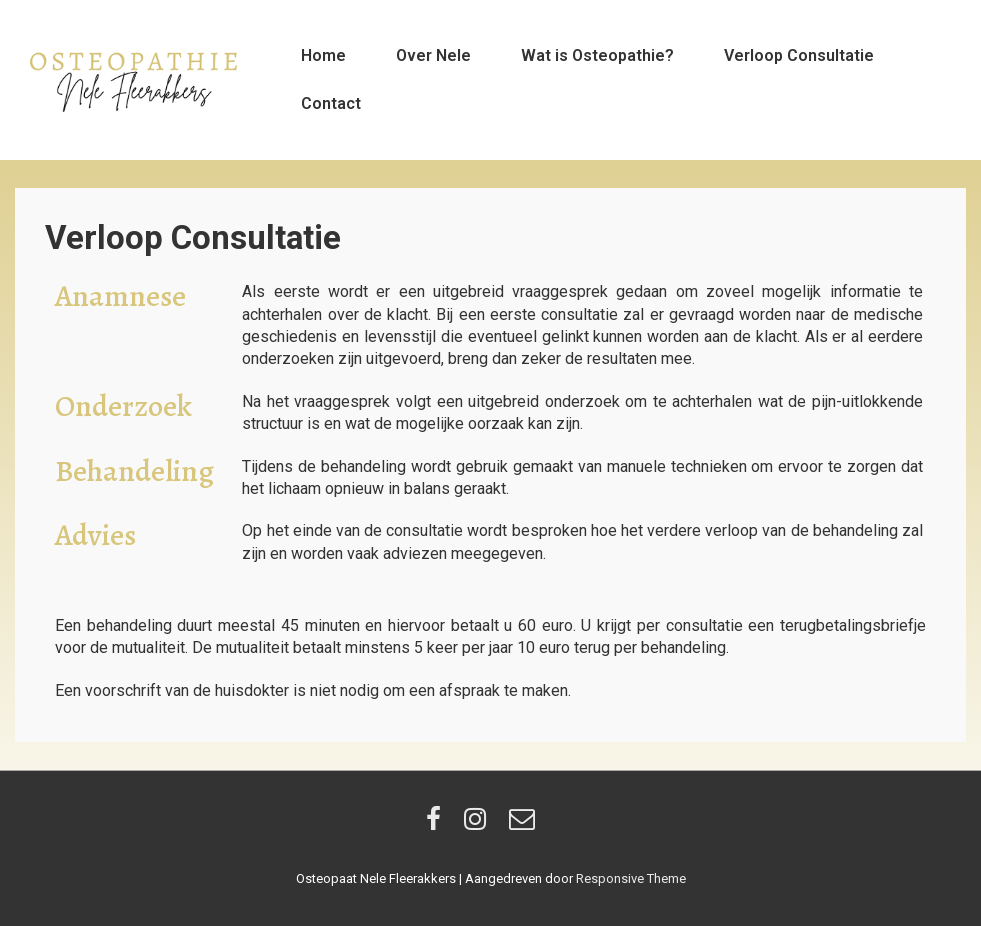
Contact (331, 103)
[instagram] (479, 825)
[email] (524, 825)
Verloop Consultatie (799, 55)
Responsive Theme (631, 878)
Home (323, 55)
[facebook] (437, 825)
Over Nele (433, 55)
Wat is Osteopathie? (597, 55)
